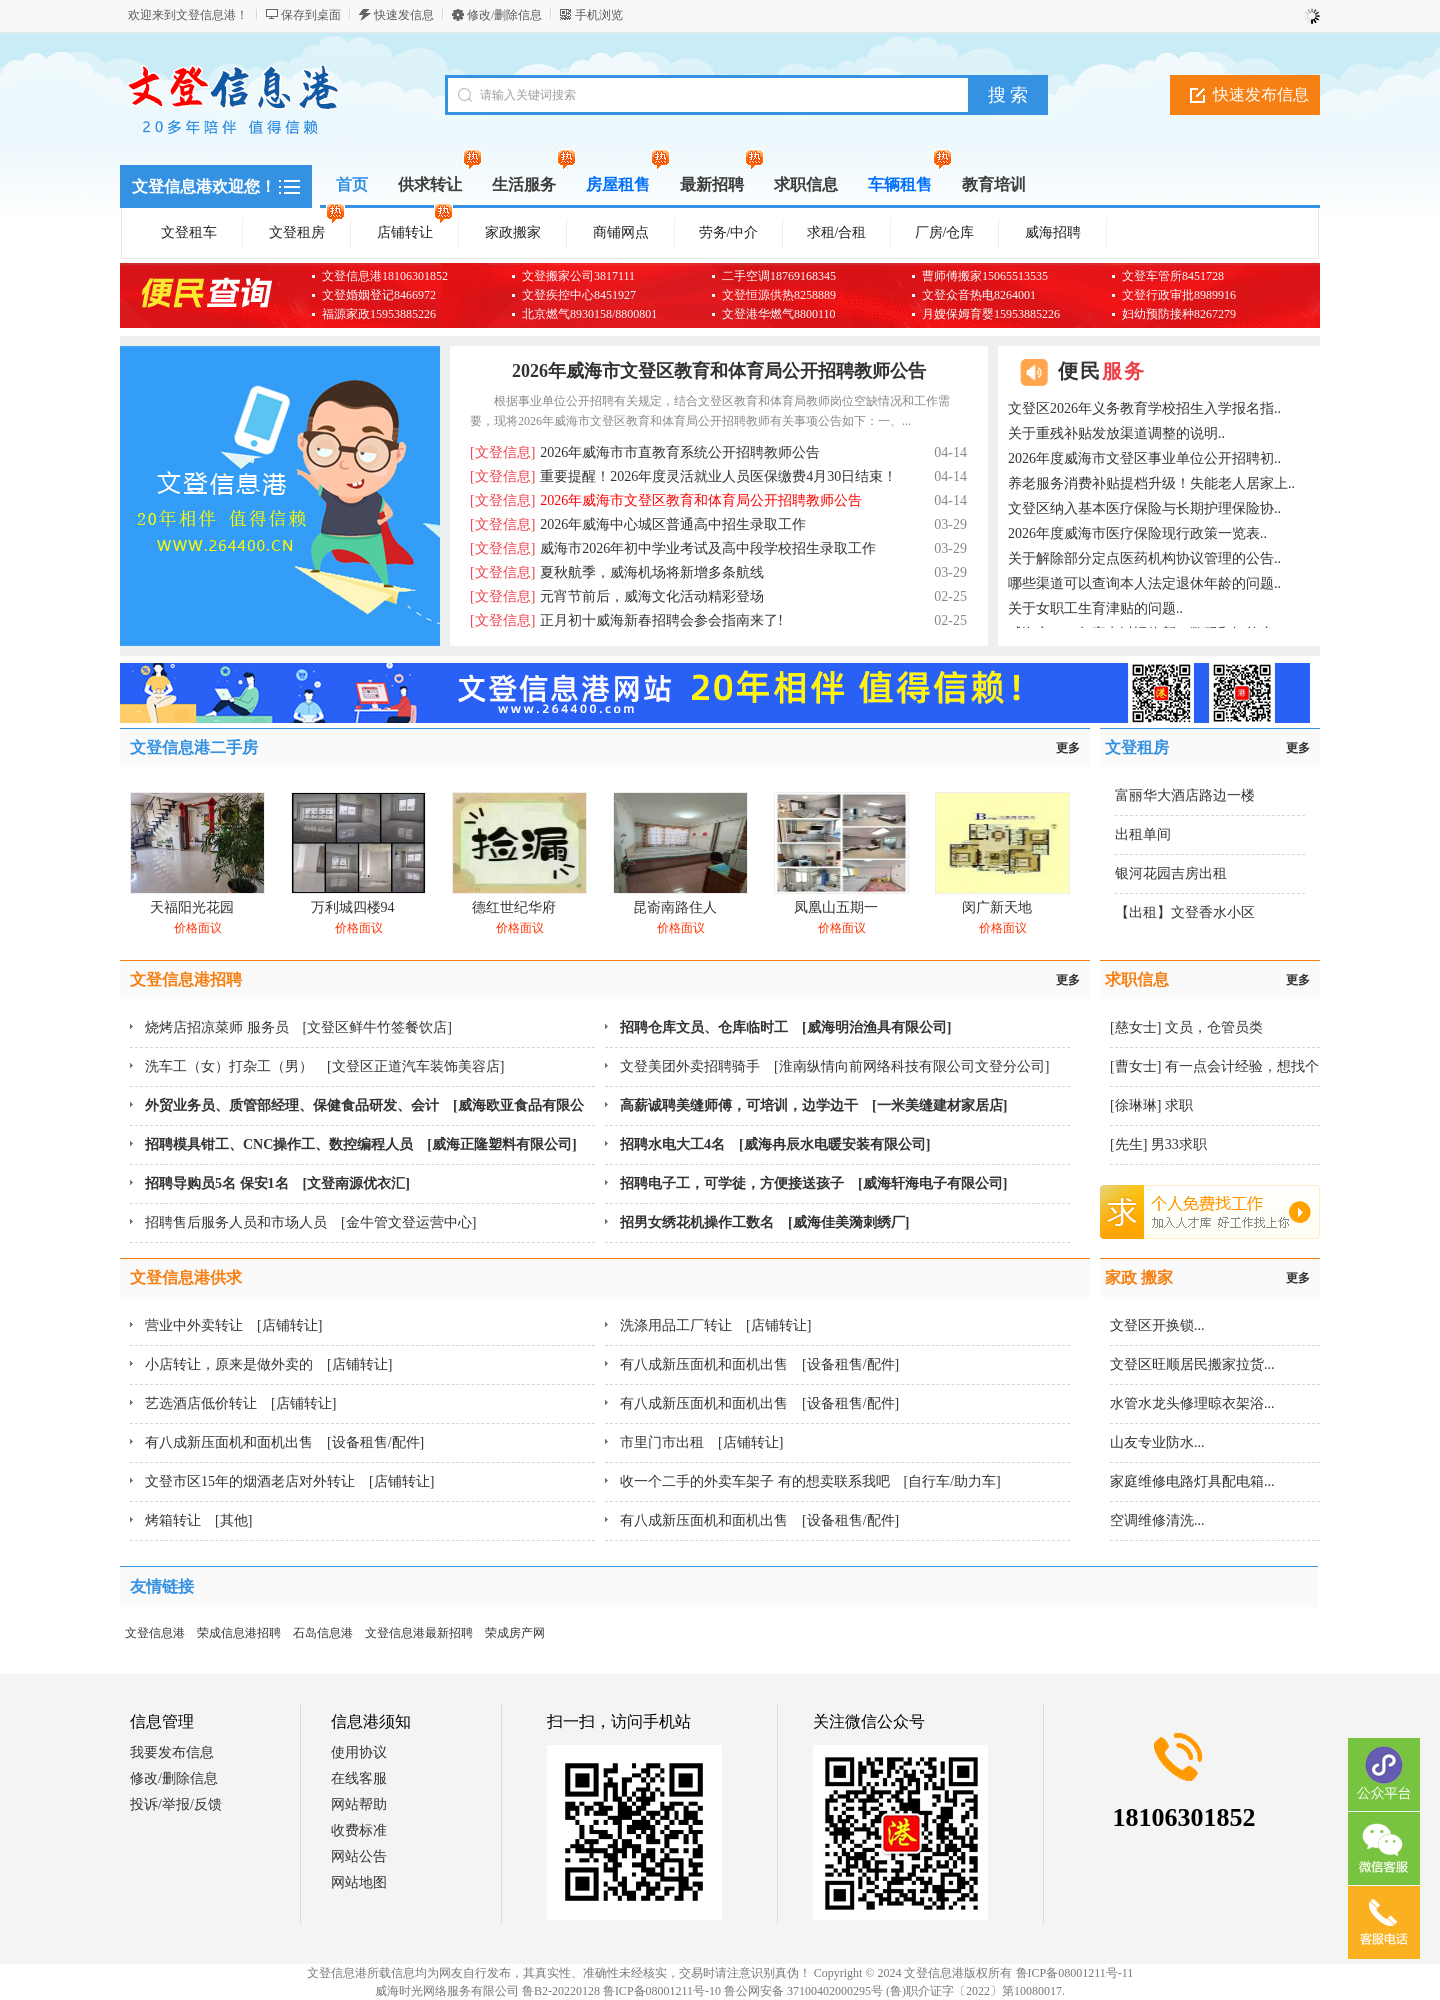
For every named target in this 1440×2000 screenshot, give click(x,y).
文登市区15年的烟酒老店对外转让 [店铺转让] (289, 1481)
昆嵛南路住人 (675, 907)
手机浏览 (599, 15)
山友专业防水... (1157, 1442)
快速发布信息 (1261, 94)
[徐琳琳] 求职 (1151, 1105)
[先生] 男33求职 (1158, 1144)
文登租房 (307, 229)
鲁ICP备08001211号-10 (662, 1991)
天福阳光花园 (192, 907)
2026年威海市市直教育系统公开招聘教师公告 (645, 452)
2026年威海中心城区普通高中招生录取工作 (638, 524)
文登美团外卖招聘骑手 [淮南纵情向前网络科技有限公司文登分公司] (834, 1066)
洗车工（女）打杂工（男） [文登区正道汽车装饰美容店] (324, 1066)
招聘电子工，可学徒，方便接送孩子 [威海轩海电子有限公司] (813, 1183)
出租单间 (1143, 834)
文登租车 (189, 232)
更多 (1068, 748)
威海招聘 (1053, 232)
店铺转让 (415, 229)
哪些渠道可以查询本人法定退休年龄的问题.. (1144, 583)
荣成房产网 (515, 1633)
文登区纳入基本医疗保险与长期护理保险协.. (1144, 508)
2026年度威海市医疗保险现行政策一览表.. (1137, 533)
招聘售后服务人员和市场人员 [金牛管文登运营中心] (310, 1222)
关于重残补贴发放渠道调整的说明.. (1116, 433)
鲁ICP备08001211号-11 (1075, 1973)
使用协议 (359, 1752)
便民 (1102, 371)
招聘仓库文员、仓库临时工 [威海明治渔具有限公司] (785, 1027)
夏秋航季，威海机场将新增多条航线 (617, 572)
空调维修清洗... (1157, 1520)
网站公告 (359, 1856)
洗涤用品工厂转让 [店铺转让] (715, 1325)
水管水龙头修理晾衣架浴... (1192, 1403)
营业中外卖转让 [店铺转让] (233, 1325)
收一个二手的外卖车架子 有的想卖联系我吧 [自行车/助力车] (810, 1481)
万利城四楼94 (353, 907)
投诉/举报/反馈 (176, 1804)
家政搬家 (513, 232)
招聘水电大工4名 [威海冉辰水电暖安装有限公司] (775, 1144)
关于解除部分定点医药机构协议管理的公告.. (1144, 558)
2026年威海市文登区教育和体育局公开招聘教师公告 (719, 371)
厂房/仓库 (945, 232)
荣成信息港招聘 (239, 1633)
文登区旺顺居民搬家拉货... (1192, 1364)
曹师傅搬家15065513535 (985, 276)
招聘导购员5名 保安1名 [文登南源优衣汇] (277, 1183)
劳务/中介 (729, 232)
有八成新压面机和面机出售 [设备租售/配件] (759, 1364)
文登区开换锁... (1157, 1325)
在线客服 (359, 1778)
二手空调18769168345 (779, 276)
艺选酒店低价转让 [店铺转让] (240, 1403)
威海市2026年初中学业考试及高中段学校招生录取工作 (673, 548)
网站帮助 (359, 1804)
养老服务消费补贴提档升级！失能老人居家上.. (1151, 483)
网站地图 (359, 1882)
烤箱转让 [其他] (198, 1520)
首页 (352, 184)
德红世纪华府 (514, 907)
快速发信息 (404, 15)
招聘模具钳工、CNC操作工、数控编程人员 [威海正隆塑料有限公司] (361, 1144)
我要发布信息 (172, 1752)
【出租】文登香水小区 (1185, 912)
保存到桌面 (311, 15)
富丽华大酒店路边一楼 (1185, 795)
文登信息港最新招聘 (419, 1633)
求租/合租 (837, 232)
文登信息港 (155, 1633)
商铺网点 (621, 232)
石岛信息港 (323, 1633)
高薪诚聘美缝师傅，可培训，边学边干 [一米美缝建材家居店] (813, 1105)
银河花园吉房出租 (1171, 873)
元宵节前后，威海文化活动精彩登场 (617, 596)
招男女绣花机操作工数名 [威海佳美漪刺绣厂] (764, 1222)
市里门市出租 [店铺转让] (701, 1442)
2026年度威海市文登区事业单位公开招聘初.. (1144, 458)
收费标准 (359, 1830)
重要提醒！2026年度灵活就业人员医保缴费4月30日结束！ (683, 476)
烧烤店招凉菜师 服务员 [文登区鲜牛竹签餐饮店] (298, 1027)
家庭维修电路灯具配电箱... (1192, 1481)
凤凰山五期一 (836, 907)
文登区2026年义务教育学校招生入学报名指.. (1144, 408)
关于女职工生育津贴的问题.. (1095, 608)
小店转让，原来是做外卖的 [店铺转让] (268, 1364)
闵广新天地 (997, 907)
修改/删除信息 (504, 15)
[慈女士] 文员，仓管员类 (1186, 1027)
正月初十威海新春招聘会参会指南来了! (626, 620)
